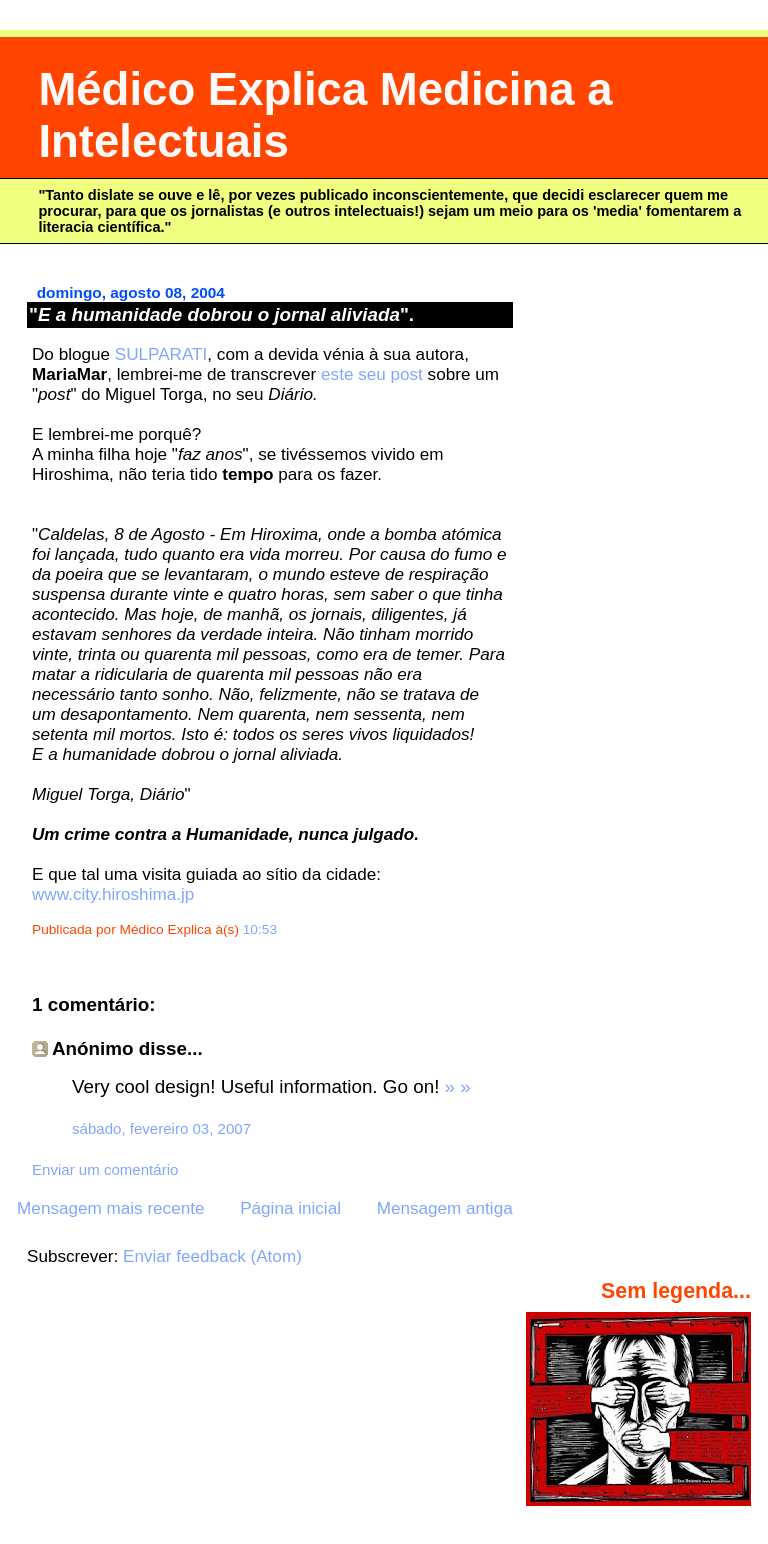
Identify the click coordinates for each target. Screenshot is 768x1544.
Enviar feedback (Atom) (212, 1256)
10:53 (260, 929)
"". (221, 314)
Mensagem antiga (445, 1208)
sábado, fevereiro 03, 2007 (161, 1128)
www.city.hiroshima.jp (113, 894)
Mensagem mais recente (110, 1208)
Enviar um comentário (105, 1169)
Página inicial (290, 1208)
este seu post (372, 374)
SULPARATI (161, 354)
